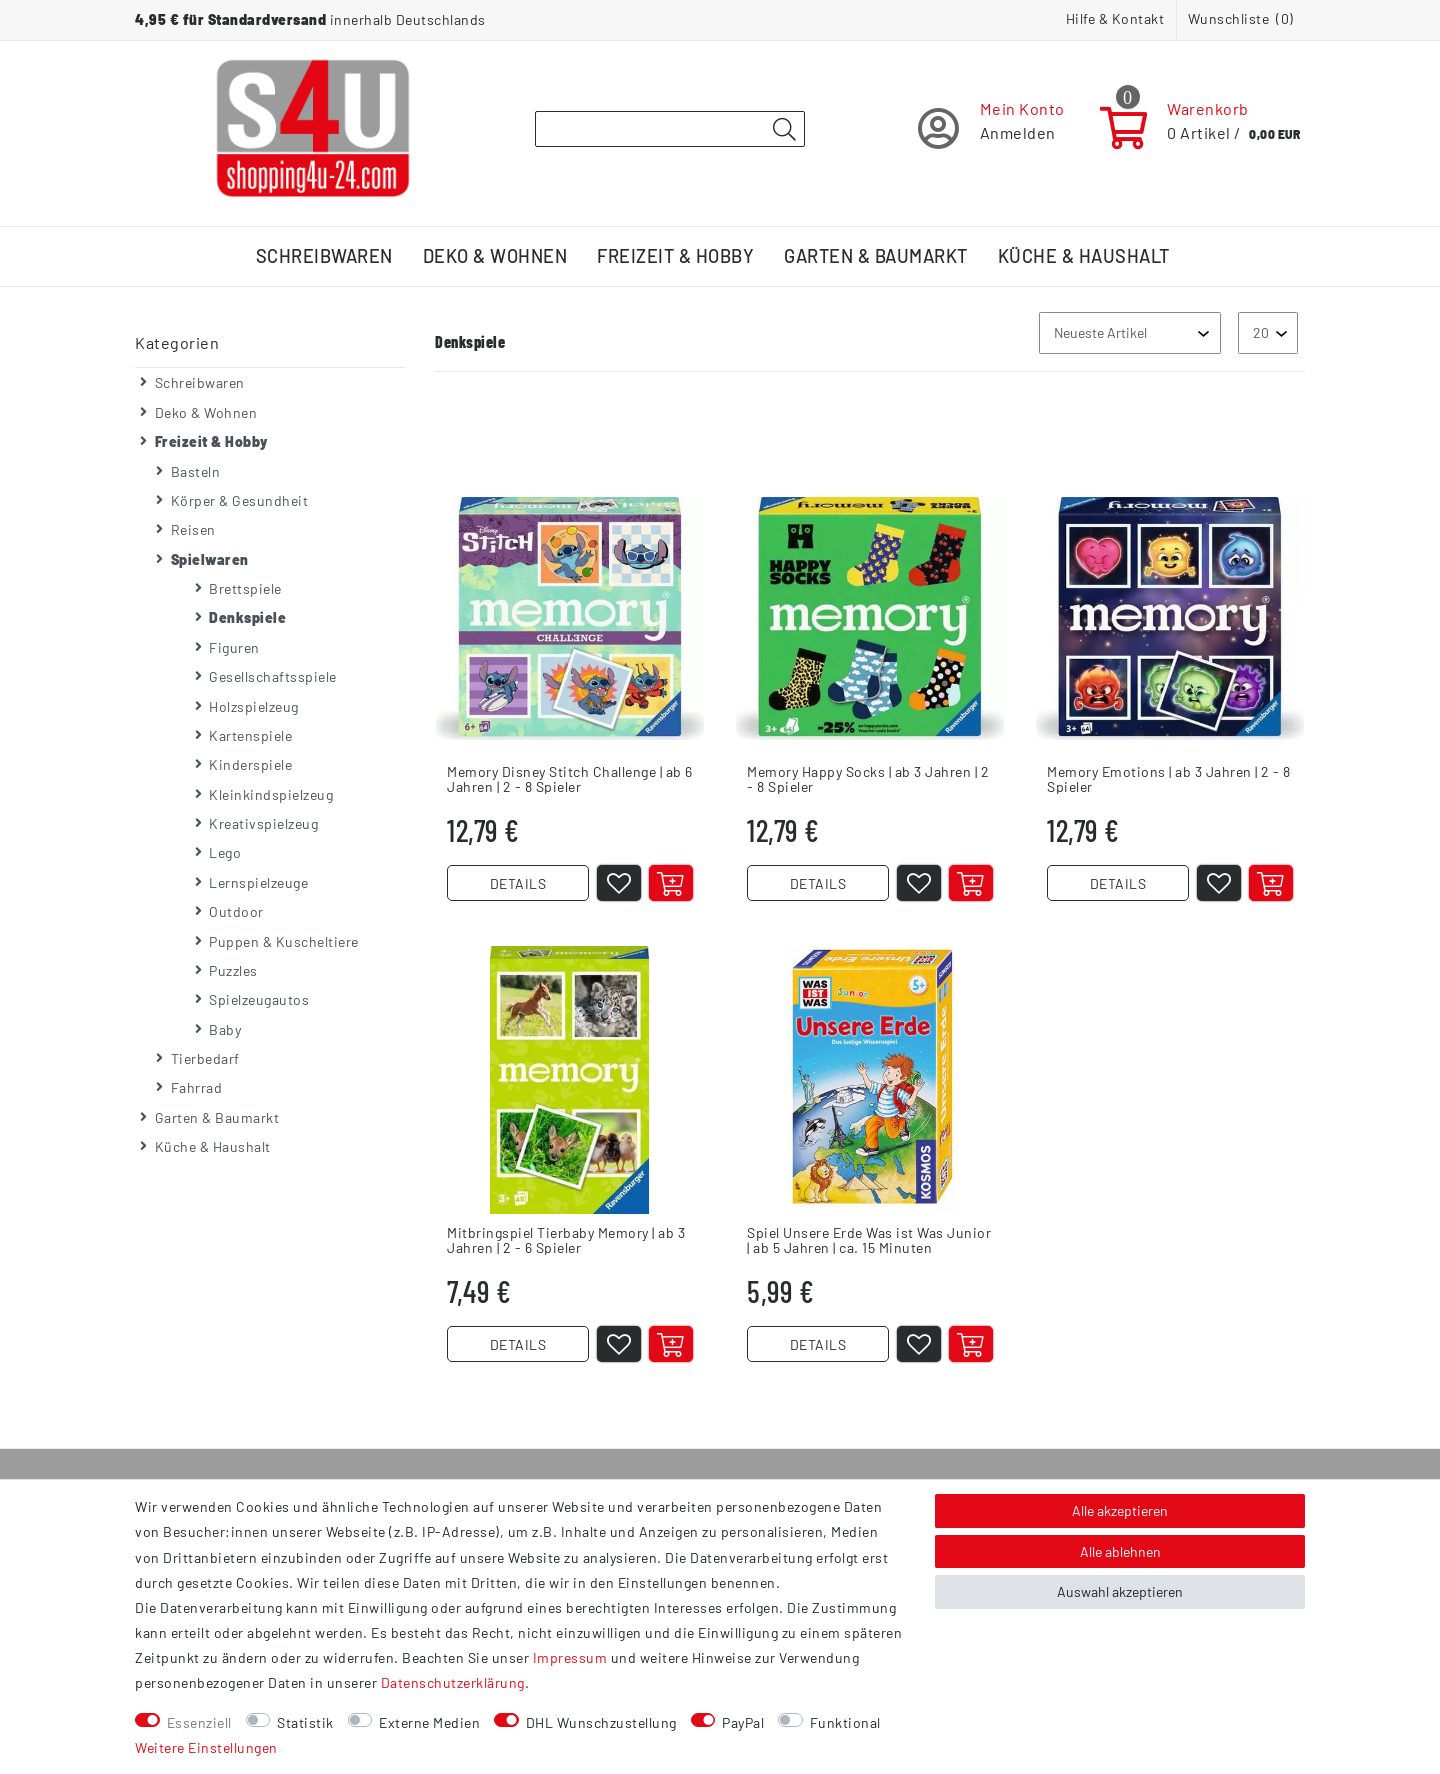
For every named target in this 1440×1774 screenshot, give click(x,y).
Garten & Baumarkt (876, 256)
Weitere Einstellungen (206, 1747)
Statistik (305, 1722)
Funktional (845, 1722)
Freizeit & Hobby (675, 256)
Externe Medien (429, 1722)
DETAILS (518, 883)
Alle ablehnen (1120, 1551)
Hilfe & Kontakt (1115, 18)
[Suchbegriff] (670, 129)
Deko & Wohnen (495, 256)
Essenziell (199, 1722)
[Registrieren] (991, 128)
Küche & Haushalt (1084, 256)
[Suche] (784, 130)
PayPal (743, 1722)
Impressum (570, 1657)
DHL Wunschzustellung (601, 1722)
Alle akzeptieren (1120, 1510)
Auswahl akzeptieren (1120, 1591)
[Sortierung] (1130, 332)
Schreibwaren (324, 256)
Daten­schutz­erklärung (453, 1682)
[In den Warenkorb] (671, 883)
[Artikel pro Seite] (1268, 332)
